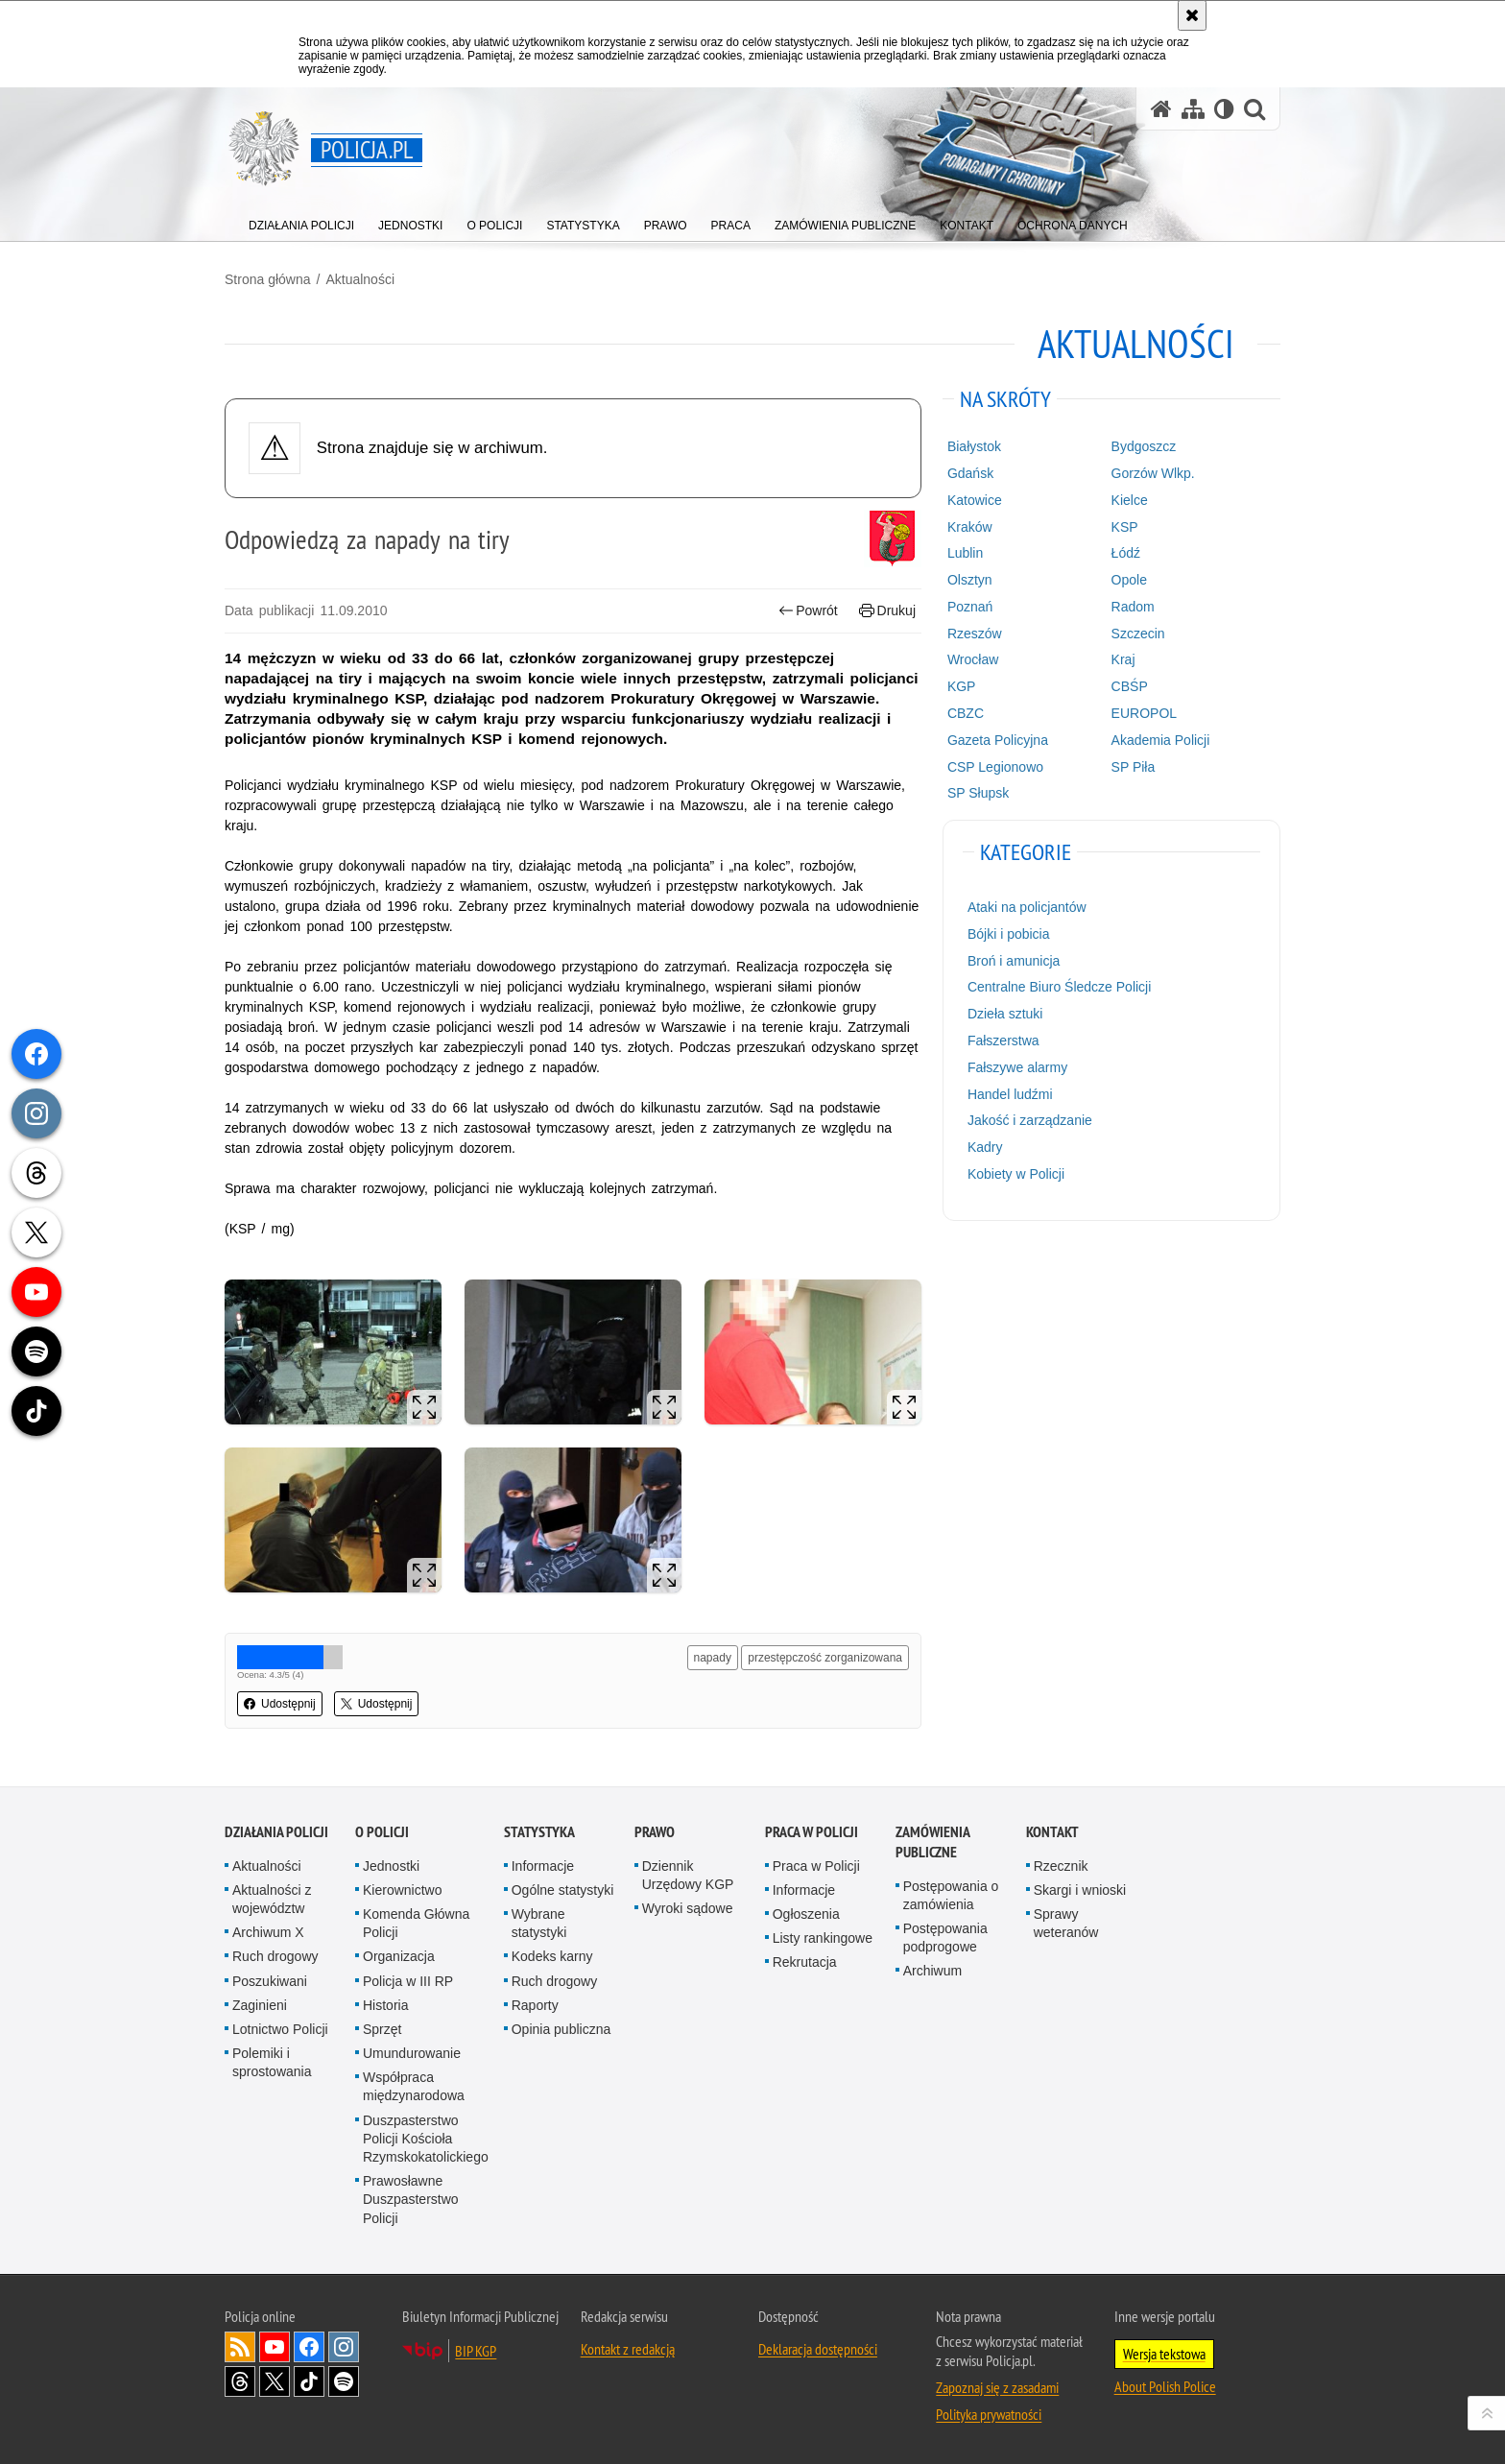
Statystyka (539, 1832)
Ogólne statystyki (563, 1890)
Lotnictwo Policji (280, 2029)
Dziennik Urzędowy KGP (688, 1875)
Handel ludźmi (1010, 1094)
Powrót (808, 611)
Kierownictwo (402, 1890)
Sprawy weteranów (1066, 1923)
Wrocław (972, 659)
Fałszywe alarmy (1017, 1067)
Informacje (543, 1866)
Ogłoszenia (806, 1914)
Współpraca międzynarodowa (414, 2086)
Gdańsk (970, 473)
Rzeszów (974, 633)
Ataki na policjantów (1027, 907)
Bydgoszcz (1144, 446)
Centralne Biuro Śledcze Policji (1059, 986)
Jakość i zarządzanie (1030, 1120)
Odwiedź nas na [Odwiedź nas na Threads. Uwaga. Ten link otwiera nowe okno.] (240, 2381)
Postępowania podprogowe (945, 1937)
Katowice (974, 500)
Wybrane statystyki (539, 1923)
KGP (961, 686)
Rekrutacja (805, 1962)
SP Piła (1133, 767)
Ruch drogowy (275, 1956)
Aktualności (359, 279)
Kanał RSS (240, 2347)
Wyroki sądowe (687, 1908)
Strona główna (268, 279)
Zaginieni (259, 2005)
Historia (385, 2005)
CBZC (965, 713)
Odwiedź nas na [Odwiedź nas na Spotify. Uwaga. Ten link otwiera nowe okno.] (343, 2381)
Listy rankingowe (822, 1938)
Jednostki (391, 1866)
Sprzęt (382, 2029)
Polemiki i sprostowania (272, 2062)
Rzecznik (1061, 1866)
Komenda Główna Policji (416, 1923)
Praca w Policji (811, 1832)
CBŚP (1129, 686)
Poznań (969, 606)
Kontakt (1052, 1832)
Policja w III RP (408, 1981)
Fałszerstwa (1003, 1040)
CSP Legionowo (995, 767)
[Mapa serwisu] (1193, 109)
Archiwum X (268, 1932)
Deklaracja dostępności (817, 2348)
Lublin (965, 553)
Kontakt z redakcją (628, 2348)
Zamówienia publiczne (932, 1842)
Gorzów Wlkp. (1153, 473)
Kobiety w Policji (1016, 1174)
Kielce (1129, 500)
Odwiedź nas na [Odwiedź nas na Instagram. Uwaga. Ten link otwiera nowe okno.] (343, 2347)
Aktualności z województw (271, 1899)
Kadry (985, 1147)
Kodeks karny (552, 1956)
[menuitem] (301, 221)
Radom (1133, 606)
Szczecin (1138, 633)
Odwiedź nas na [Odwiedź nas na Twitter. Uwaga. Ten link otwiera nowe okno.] (274, 2381)
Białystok (974, 446)
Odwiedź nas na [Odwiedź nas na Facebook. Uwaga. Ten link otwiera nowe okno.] (309, 2347)
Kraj (1123, 659)
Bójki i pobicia (1009, 934)
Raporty (535, 2005)
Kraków (969, 527)
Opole (1129, 579)
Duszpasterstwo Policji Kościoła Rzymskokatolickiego (426, 2139)
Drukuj (887, 611)
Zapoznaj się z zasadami (997, 2387)
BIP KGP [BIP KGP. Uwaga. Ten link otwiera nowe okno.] (475, 2350)
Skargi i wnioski (1080, 1890)
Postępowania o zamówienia (951, 1895)
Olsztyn (969, 579)
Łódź (1125, 553)
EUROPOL (1144, 713)
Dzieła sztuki (1005, 1013)
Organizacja (399, 1956)
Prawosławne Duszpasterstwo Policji (411, 2199)
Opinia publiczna (561, 2029)
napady (712, 1657)
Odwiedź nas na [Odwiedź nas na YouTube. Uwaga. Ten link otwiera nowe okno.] (274, 2347)
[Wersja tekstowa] (1224, 109)
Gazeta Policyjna (997, 740)
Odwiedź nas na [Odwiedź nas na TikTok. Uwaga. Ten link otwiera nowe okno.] (309, 2381)
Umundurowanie (412, 2053)
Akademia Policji (1160, 740)
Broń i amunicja (1014, 961)
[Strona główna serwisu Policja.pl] (1161, 109)
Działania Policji (276, 1832)
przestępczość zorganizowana (825, 1657)
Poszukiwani (269, 1981)
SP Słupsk (978, 793)
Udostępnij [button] (280, 1703)
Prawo (654, 1832)
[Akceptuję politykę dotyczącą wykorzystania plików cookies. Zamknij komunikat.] (1192, 15)
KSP (1124, 527)
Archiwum (932, 1970)
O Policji (382, 1832)
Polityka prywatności (988, 2414)
